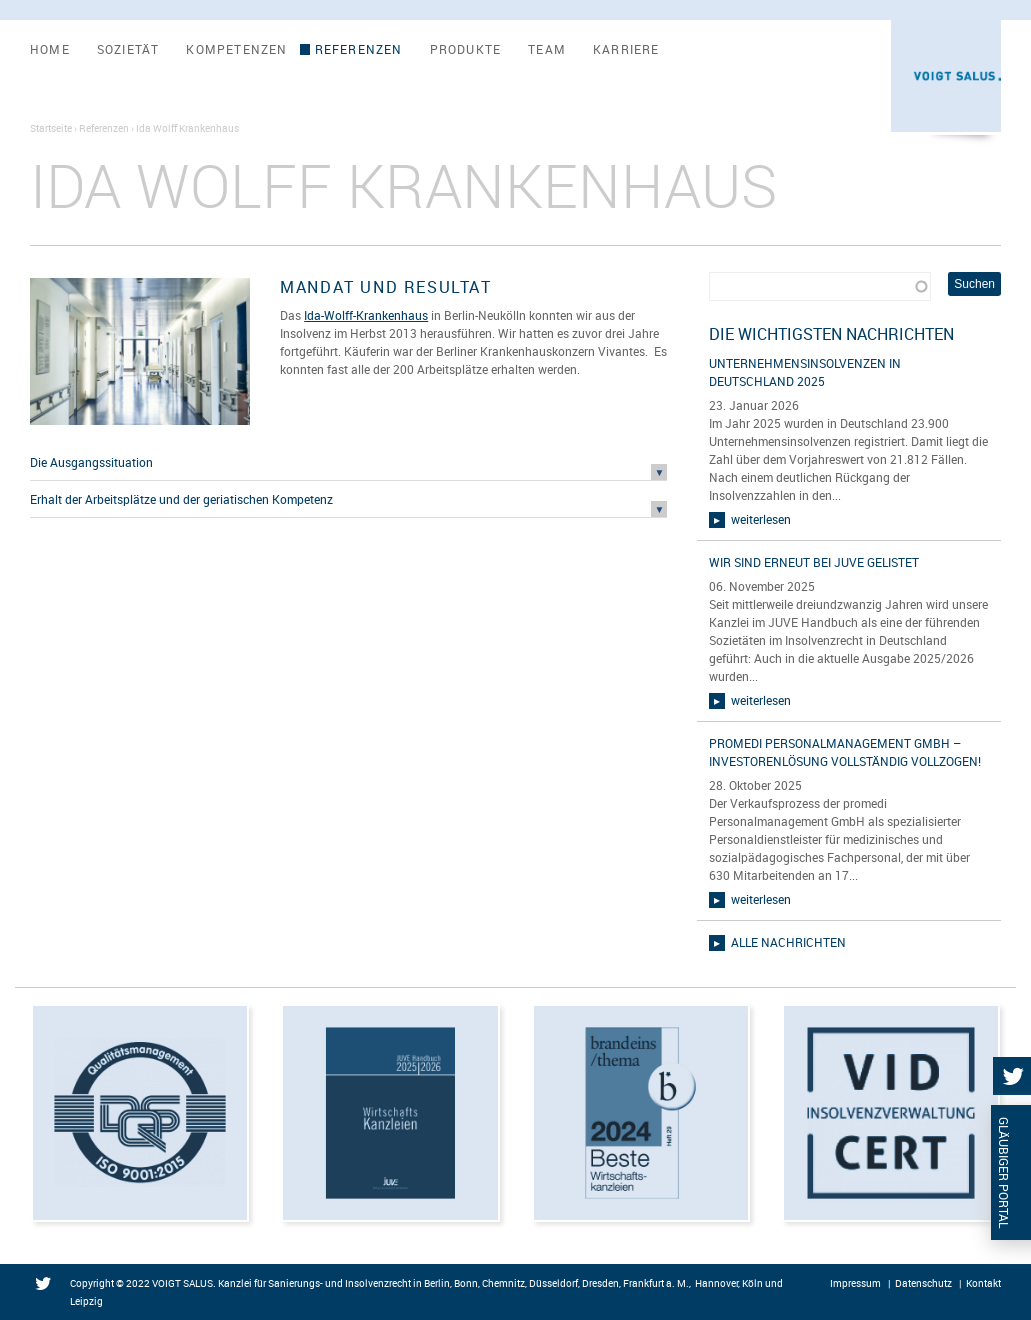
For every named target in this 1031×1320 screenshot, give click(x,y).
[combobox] (819, 286)
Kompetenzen (236, 49)
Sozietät (128, 49)
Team (547, 49)
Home (50, 49)
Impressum (855, 1283)
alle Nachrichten (788, 942)
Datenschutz (923, 1283)
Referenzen (359, 49)
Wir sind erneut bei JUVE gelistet (814, 562)
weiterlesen (761, 519)
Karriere (626, 49)
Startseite (51, 128)
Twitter (47, 1284)
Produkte (466, 49)
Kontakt (983, 1283)
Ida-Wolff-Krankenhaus (366, 315)
